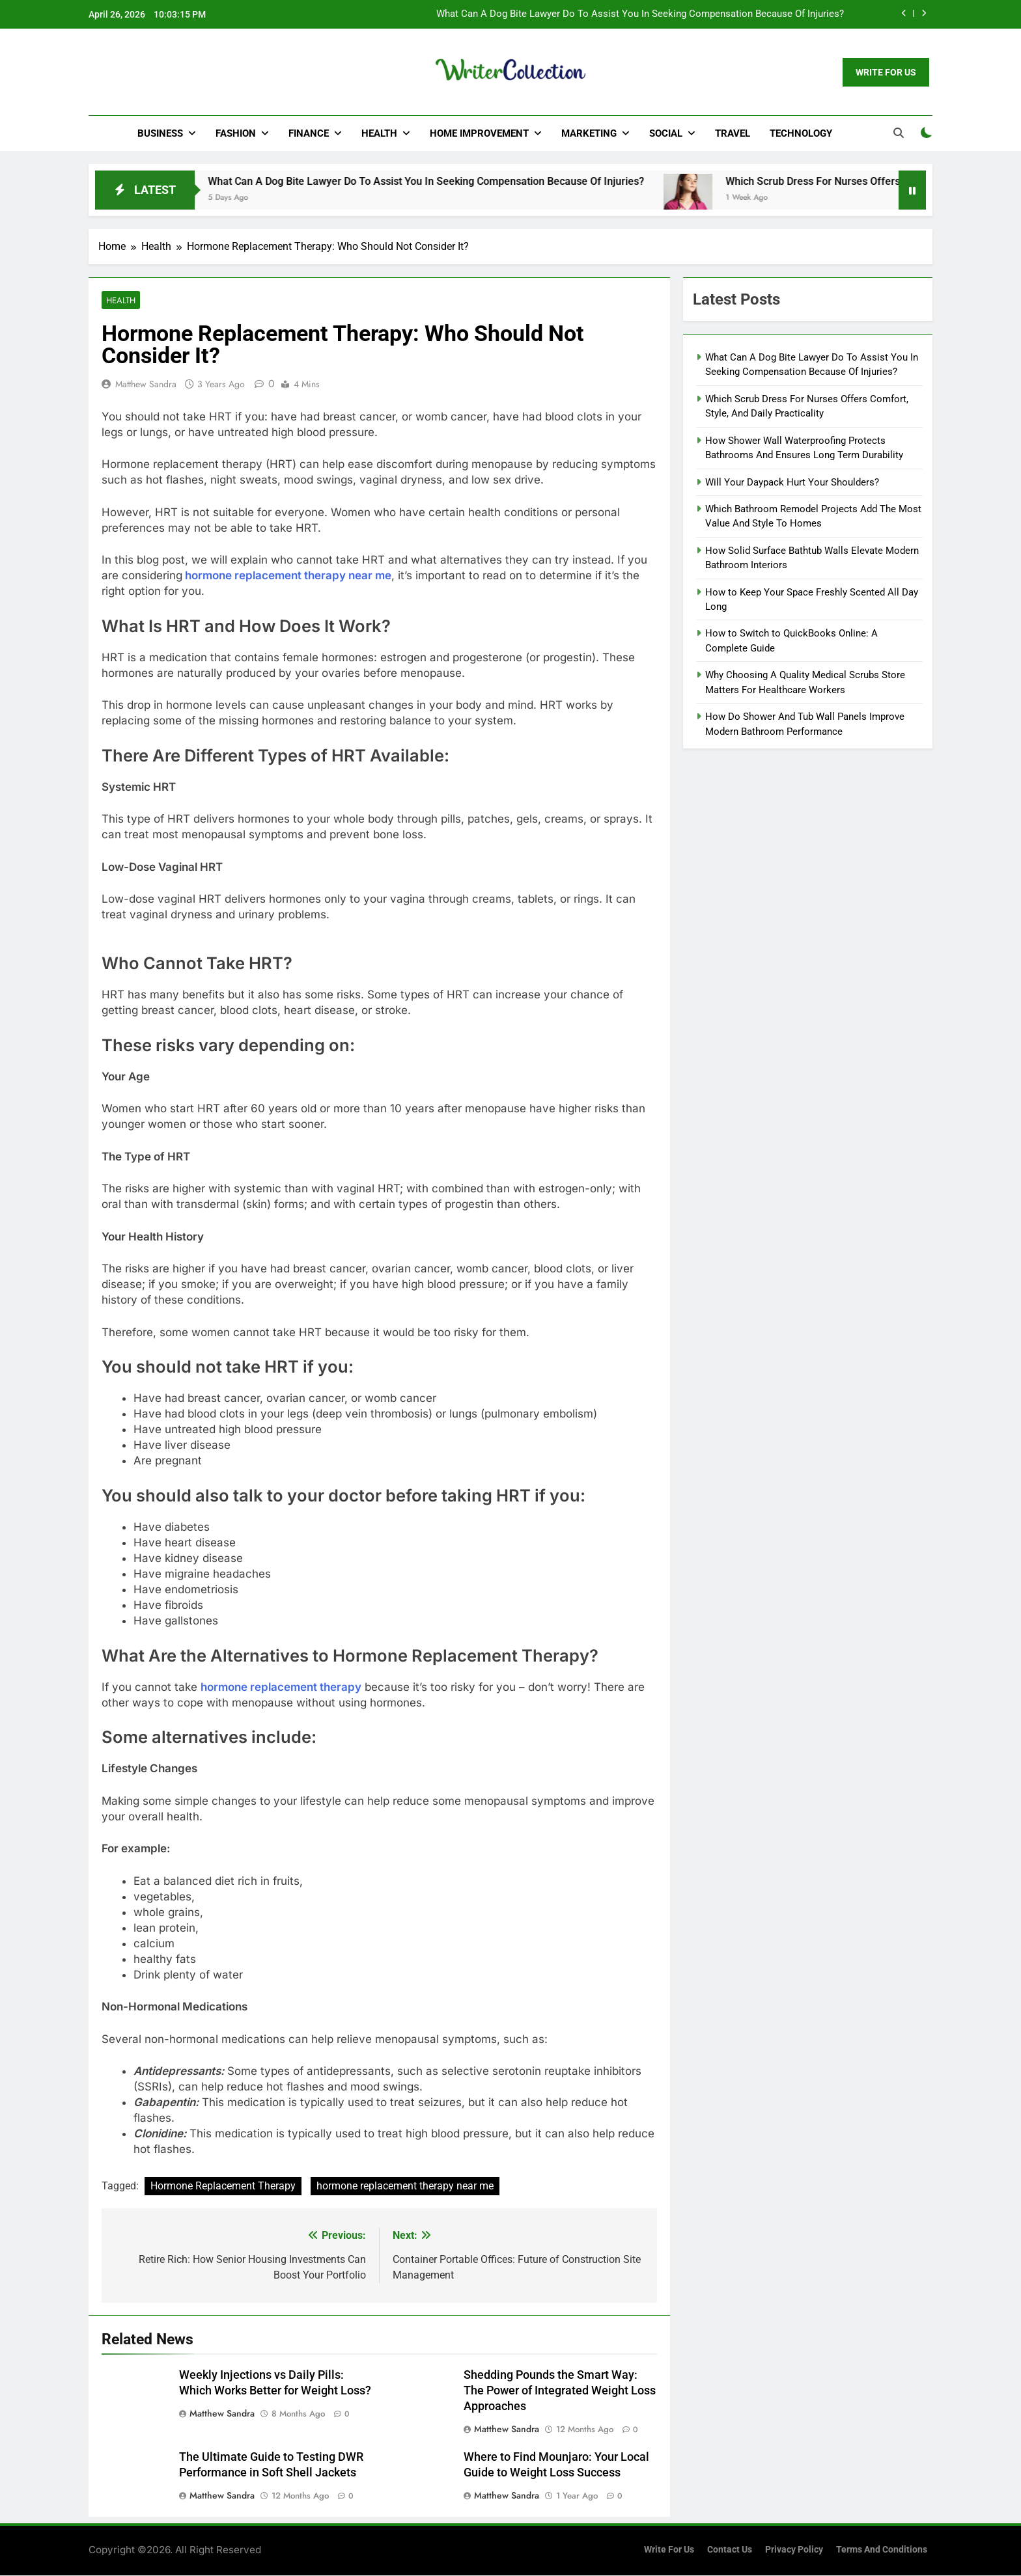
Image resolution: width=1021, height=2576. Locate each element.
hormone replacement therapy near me (288, 575)
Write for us (669, 2550)
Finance (308, 133)
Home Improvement (479, 133)
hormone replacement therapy (281, 1687)
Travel (732, 133)
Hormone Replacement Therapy (223, 2186)
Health (379, 133)
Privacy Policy (794, 2550)
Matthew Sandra (145, 384)
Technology (801, 133)
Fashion (236, 133)
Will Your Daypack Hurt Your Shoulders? (792, 482)
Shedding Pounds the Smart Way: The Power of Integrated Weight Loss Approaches (560, 2391)
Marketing (589, 133)
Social (665, 133)
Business (160, 133)
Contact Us (729, 2550)
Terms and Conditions (881, 2550)
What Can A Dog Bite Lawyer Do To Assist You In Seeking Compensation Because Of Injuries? (640, 14)
